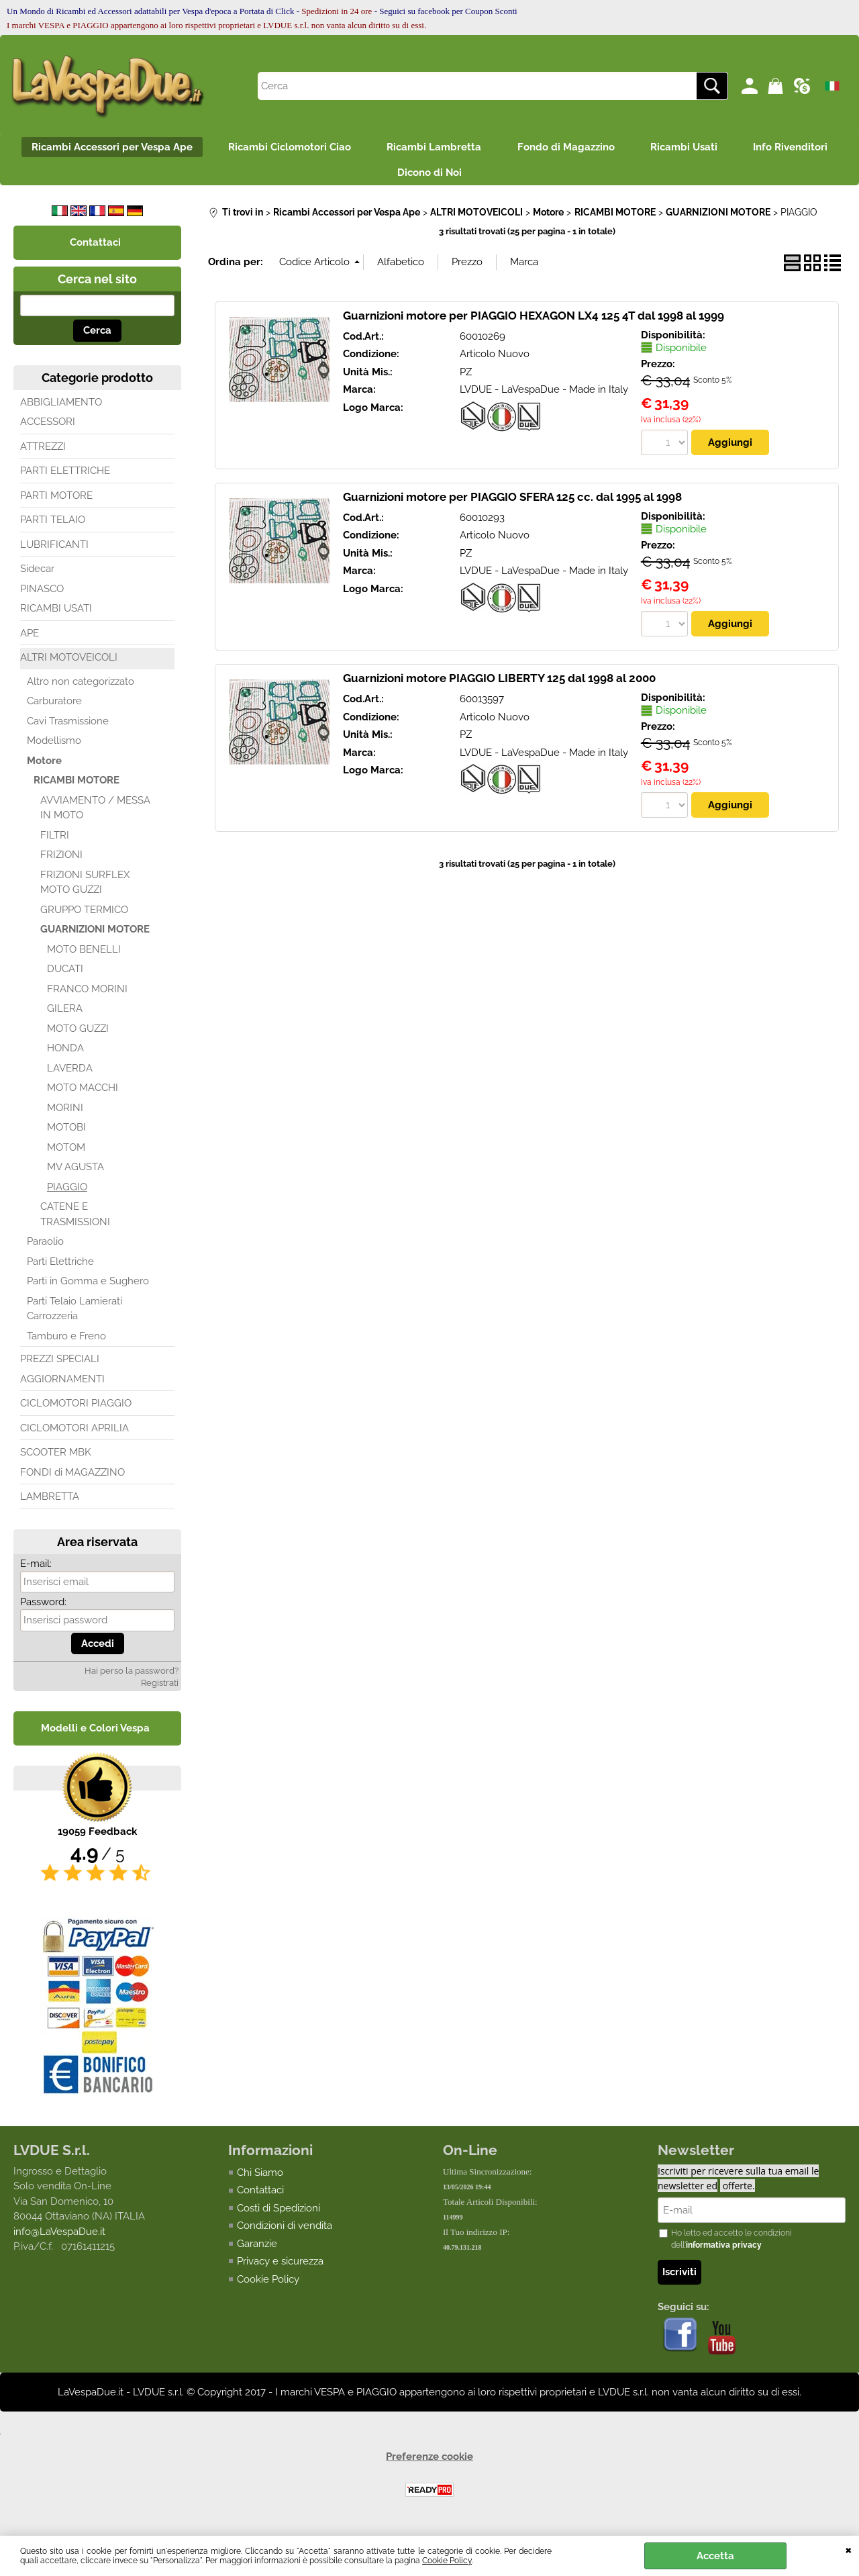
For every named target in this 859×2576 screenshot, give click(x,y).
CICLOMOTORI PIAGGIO (76, 1409)
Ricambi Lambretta (432, 148)
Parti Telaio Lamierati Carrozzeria (74, 1315)
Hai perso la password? (132, 1677)
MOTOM (66, 1153)
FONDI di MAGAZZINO (72, 1478)
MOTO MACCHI (82, 1094)
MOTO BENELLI (84, 955)
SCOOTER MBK (55, 1458)
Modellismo (54, 747)
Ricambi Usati (690, 148)
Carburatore (54, 707)
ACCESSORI (47, 428)
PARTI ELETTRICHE (65, 477)
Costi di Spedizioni (278, 2214)
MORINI (65, 1114)
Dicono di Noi (429, 177)
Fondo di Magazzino (568, 148)
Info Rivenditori (801, 148)
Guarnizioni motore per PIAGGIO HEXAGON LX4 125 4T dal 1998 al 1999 (533, 321)
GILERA (65, 1014)
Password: (43, 1608)
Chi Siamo (260, 2179)
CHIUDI (848, 2549)
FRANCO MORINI (87, 995)
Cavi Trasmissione (68, 727)
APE (29, 639)
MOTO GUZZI (78, 1035)
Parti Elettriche (60, 1267)
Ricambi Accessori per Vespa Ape (100, 148)
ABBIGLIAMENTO (61, 408)
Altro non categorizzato (80, 687)
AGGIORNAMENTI (62, 1385)
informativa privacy (724, 2251)
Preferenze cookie (429, 2462)
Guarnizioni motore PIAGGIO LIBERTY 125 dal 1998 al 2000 (499, 684)
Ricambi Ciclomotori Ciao (282, 148)
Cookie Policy (447, 2560)
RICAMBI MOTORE (76, 786)
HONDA (65, 1054)
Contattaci (260, 2196)
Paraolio (45, 1247)
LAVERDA (70, 1074)
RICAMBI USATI (56, 614)
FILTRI (54, 841)
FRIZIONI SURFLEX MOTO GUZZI (85, 888)
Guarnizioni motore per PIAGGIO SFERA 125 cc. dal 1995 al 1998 (512, 503)
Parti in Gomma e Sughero (88, 1287)
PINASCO (42, 595)
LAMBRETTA (49, 1502)
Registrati (160, 1689)
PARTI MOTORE (56, 501)
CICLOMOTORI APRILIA (74, 1434)
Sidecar (37, 575)
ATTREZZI (43, 452)
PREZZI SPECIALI (59, 1365)
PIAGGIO (67, 1193)
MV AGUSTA (75, 1173)
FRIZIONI (61, 861)
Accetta (715, 2556)
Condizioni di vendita (284, 2232)
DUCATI (65, 975)
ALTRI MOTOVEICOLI (68, 663)
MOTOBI (66, 1133)
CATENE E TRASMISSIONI (75, 1220)
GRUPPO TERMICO (84, 916)
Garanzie (257, 2250)
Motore (44, 767)
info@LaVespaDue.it (59, 2238)
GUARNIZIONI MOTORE (95, 935)
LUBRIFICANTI (54, 550)
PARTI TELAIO (52, 526)
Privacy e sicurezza (280, 2267)
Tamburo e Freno (66, 1342)
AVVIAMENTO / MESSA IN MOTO (95, 814)
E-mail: (36, 1570)
